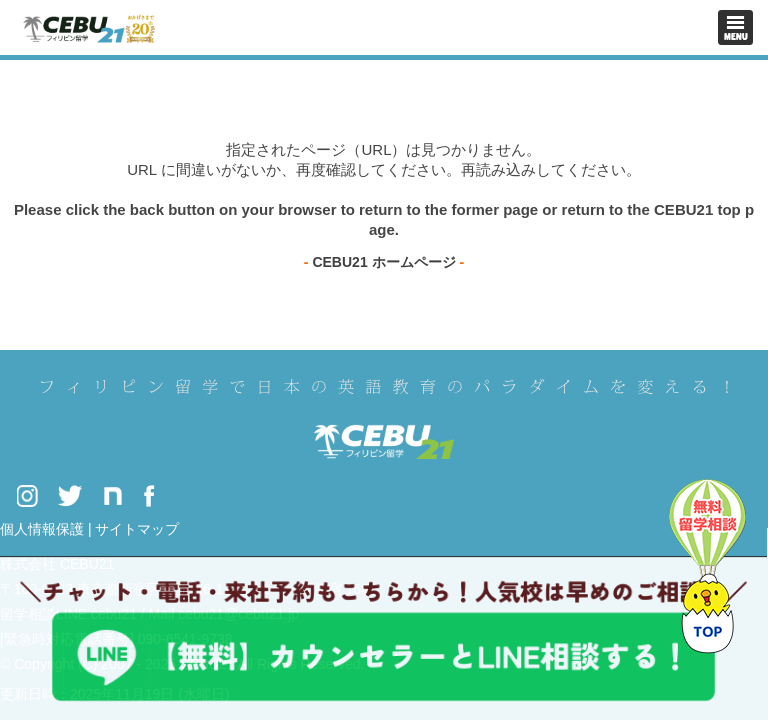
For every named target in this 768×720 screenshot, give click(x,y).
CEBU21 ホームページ (383, 262)
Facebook (149, 495)
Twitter (70, 495)
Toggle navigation (735, 27)
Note (113, 495)
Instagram (27, 495)
